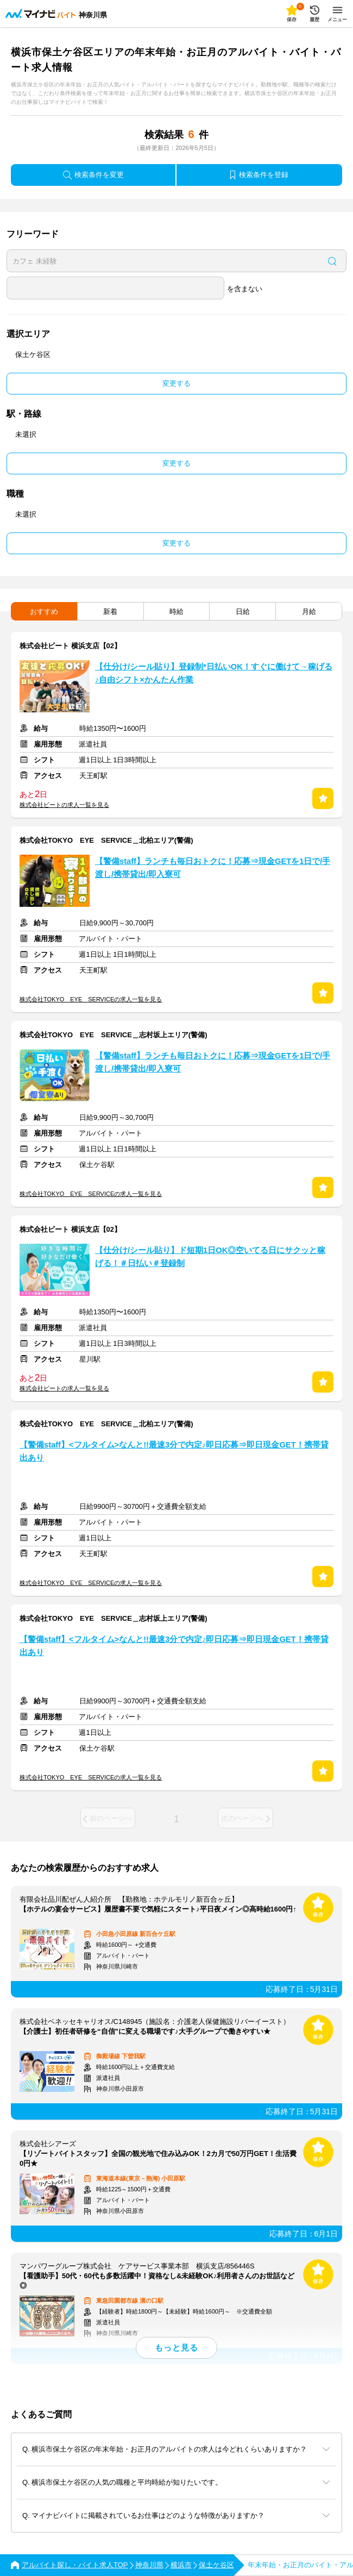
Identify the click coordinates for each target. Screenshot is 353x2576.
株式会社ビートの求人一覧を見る (64, 804)
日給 (243, 611)
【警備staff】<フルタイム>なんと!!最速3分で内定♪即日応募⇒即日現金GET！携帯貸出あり (174, 1451)
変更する (176, 383)
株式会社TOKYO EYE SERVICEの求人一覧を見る (91, 999)
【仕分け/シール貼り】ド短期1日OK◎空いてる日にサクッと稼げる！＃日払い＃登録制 (210, 1257)
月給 (309, 611)
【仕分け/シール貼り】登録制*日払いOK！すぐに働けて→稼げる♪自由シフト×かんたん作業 (213, 673)
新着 (110, 611)
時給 (176, 611)
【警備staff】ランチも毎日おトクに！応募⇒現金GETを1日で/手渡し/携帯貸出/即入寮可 (212, 868)
